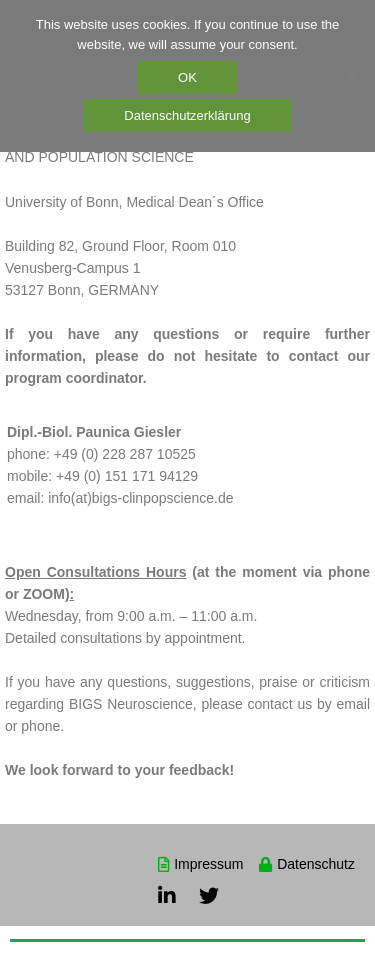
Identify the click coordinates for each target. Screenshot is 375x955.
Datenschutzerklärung (187, 115)
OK (187, 77)
